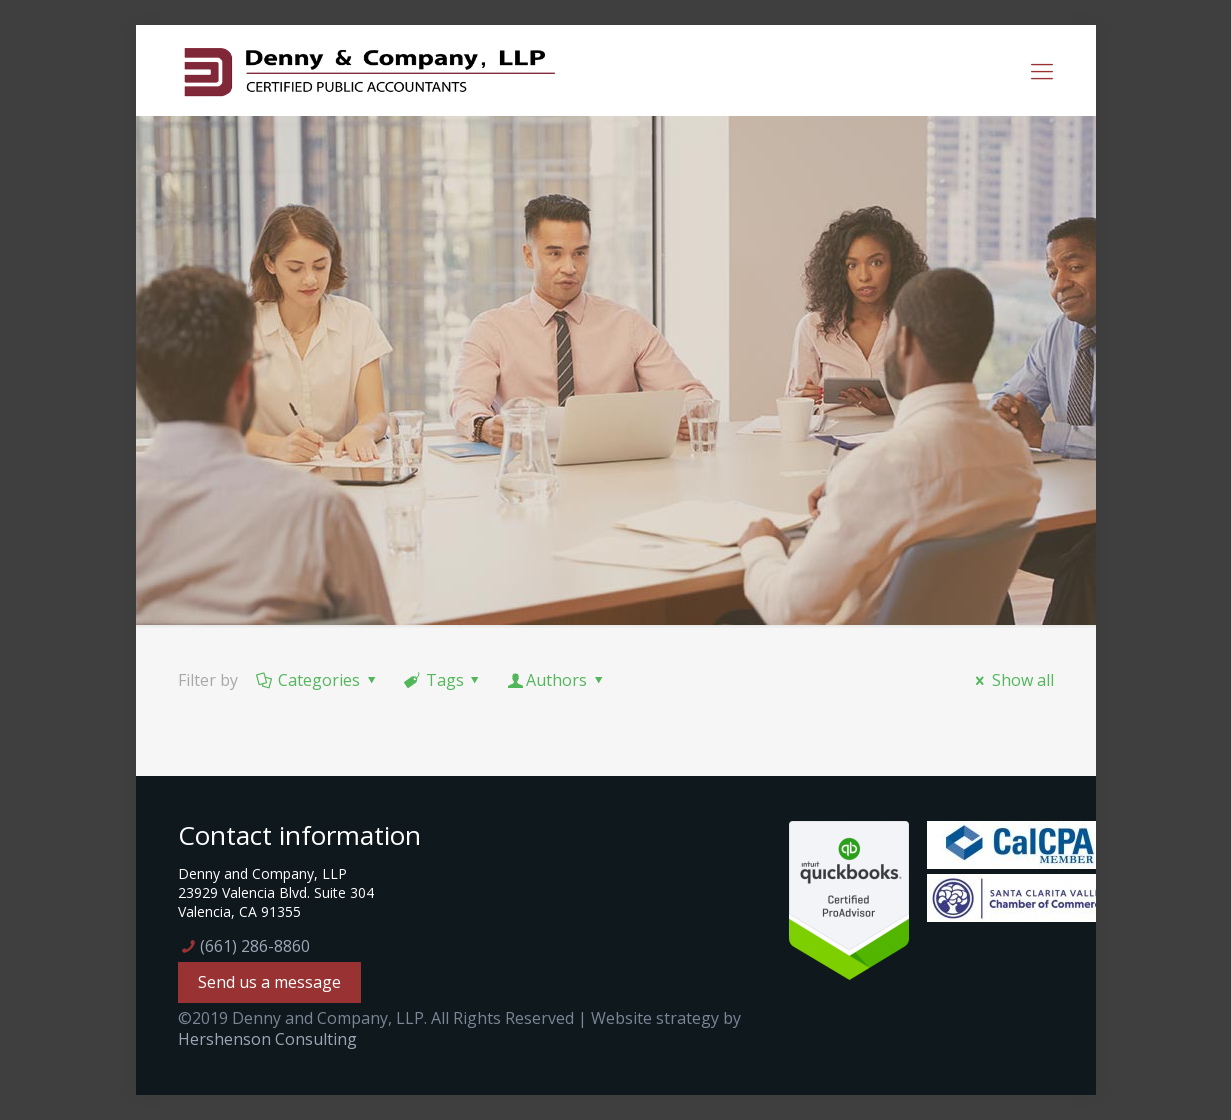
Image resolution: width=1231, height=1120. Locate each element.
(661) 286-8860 (255, 946)
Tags (443, 680)
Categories (318, 680)
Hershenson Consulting (267, 1039)
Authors (557, 680)
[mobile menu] (1042, 70)
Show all (1011, 680)
